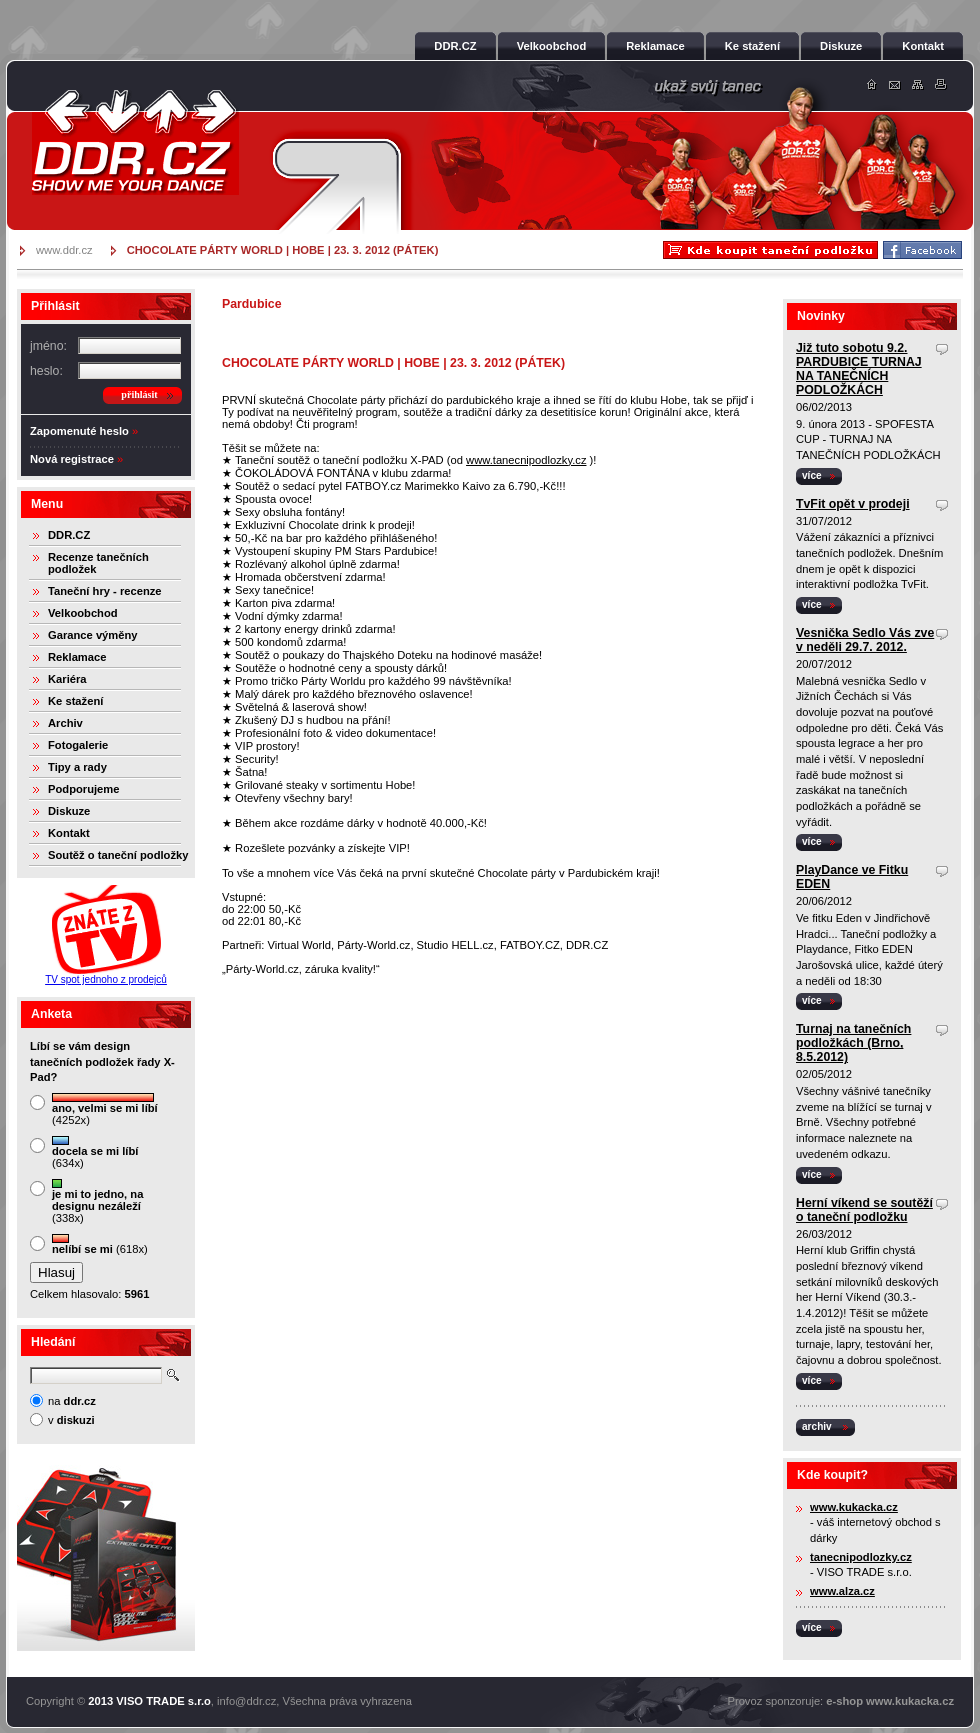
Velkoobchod (83, 613)
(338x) (97, 1201)
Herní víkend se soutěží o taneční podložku (864, 1210)
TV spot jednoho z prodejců (106, 979)
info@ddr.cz (246, 1701)
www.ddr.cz (64, 250)
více (812, 475)
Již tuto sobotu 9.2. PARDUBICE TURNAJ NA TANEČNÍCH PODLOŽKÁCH (859, 369)
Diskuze (69, 811)
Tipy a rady (77, 767)
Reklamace (77, 657)
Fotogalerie (78, 745)
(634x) (95, 1152)
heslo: (46, 371)
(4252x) (105, 1109)
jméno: (48, 346)
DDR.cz (135, 142)
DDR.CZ (69, 535)
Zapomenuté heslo (79, 431)
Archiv (65, 723)
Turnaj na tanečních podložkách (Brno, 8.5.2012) (853, 1043)
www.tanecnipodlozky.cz (526, 460)
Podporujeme (83, 789)
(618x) (100, 1244)
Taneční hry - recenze (105, 591)
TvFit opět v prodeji (853, 504)
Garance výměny (93, 635)
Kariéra (67, 679)
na (72, 1401)
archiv (817, 1426)
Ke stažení (75, 701)
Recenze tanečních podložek (98, 563)
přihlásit (139, 394)
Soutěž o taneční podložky (118, 855)
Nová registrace (72, 459)
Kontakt (69, 833)
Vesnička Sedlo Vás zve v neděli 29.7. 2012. (865, 640)
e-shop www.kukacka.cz (890, 1701)
